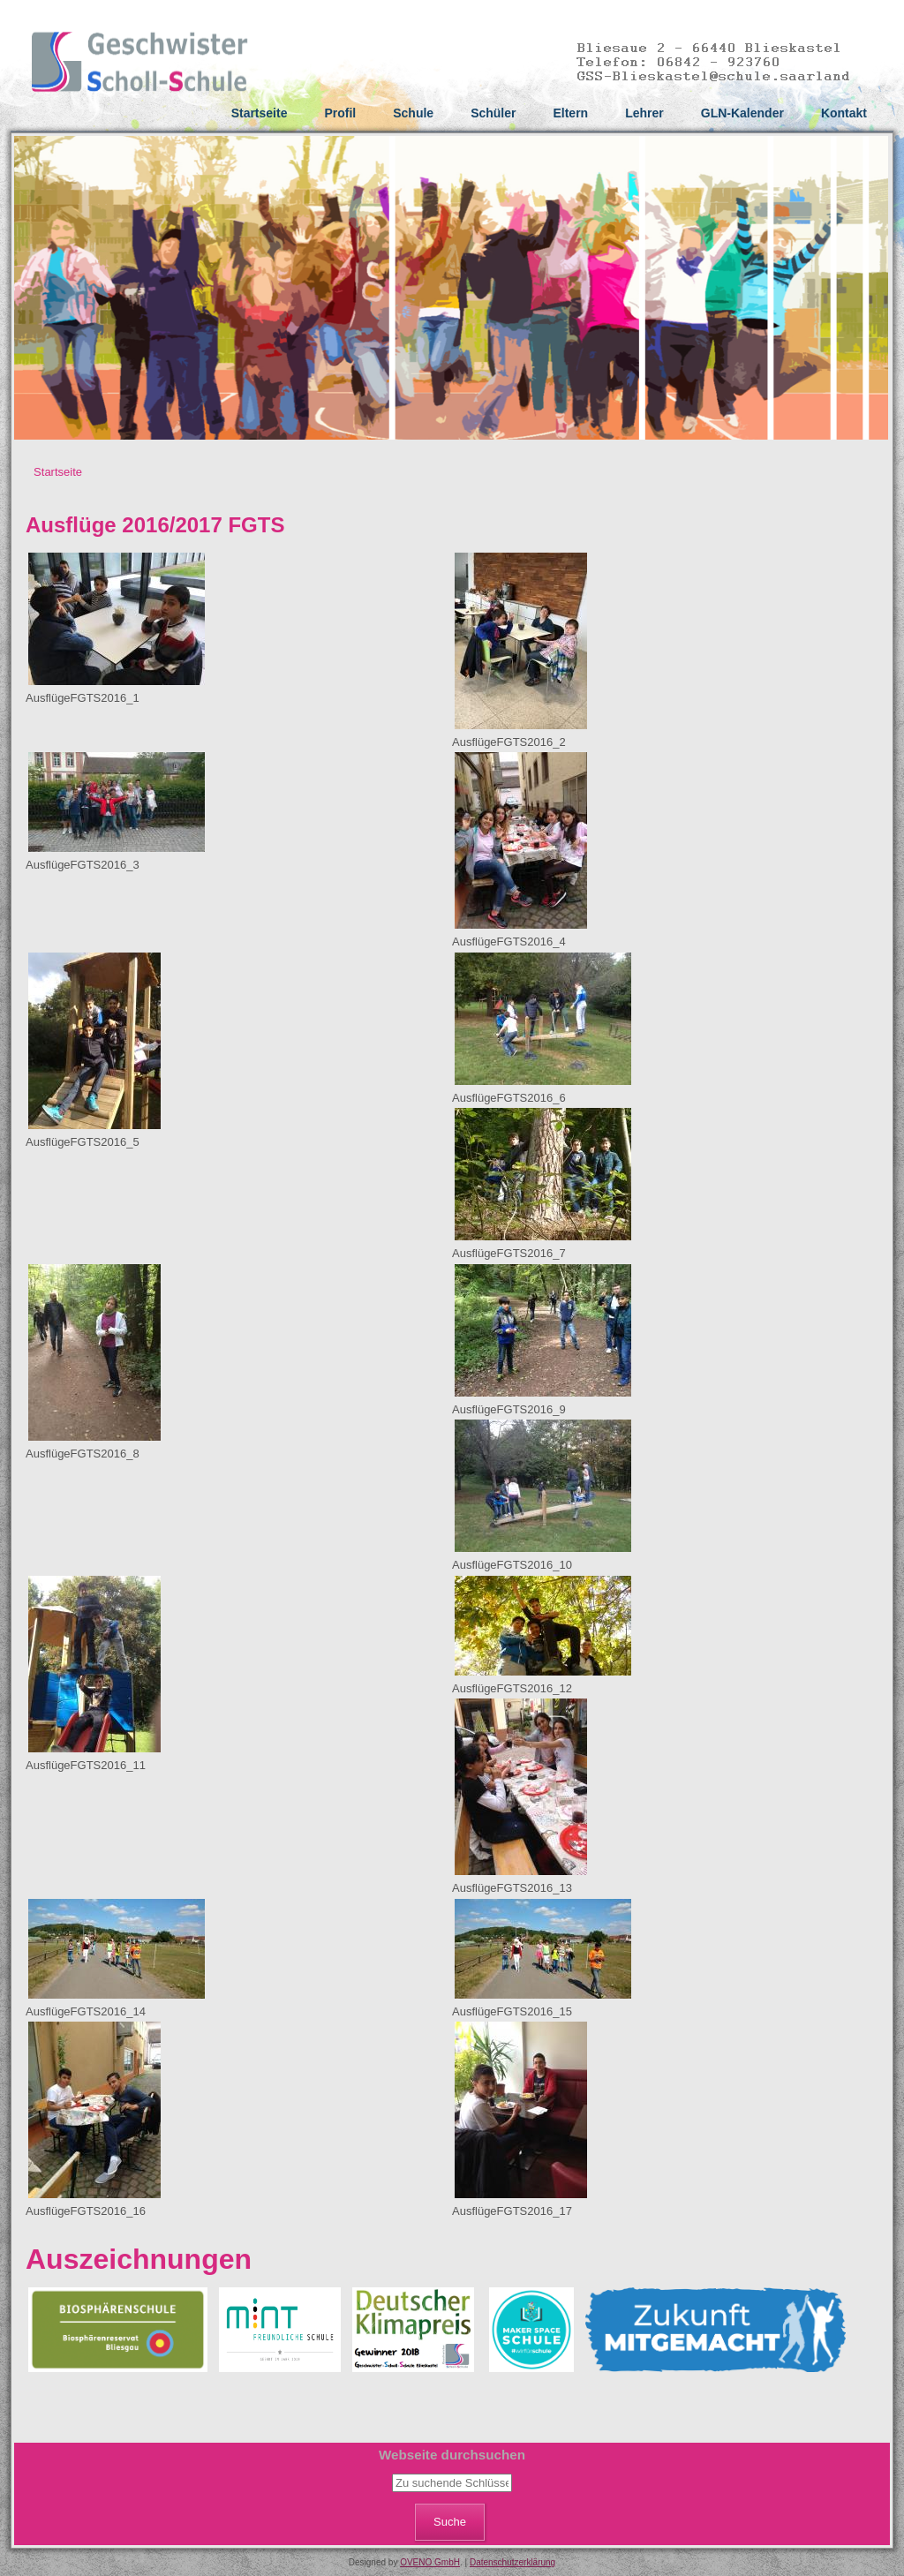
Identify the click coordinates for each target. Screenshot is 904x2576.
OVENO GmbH (430, 2562)
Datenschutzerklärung (512, 2562)
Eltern (570, 113)
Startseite (259, 113)
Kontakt (844, 113)
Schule (413, 113)
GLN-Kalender (742, 113)
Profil (340, 113)
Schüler (493, 113)
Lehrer (644, 113)
